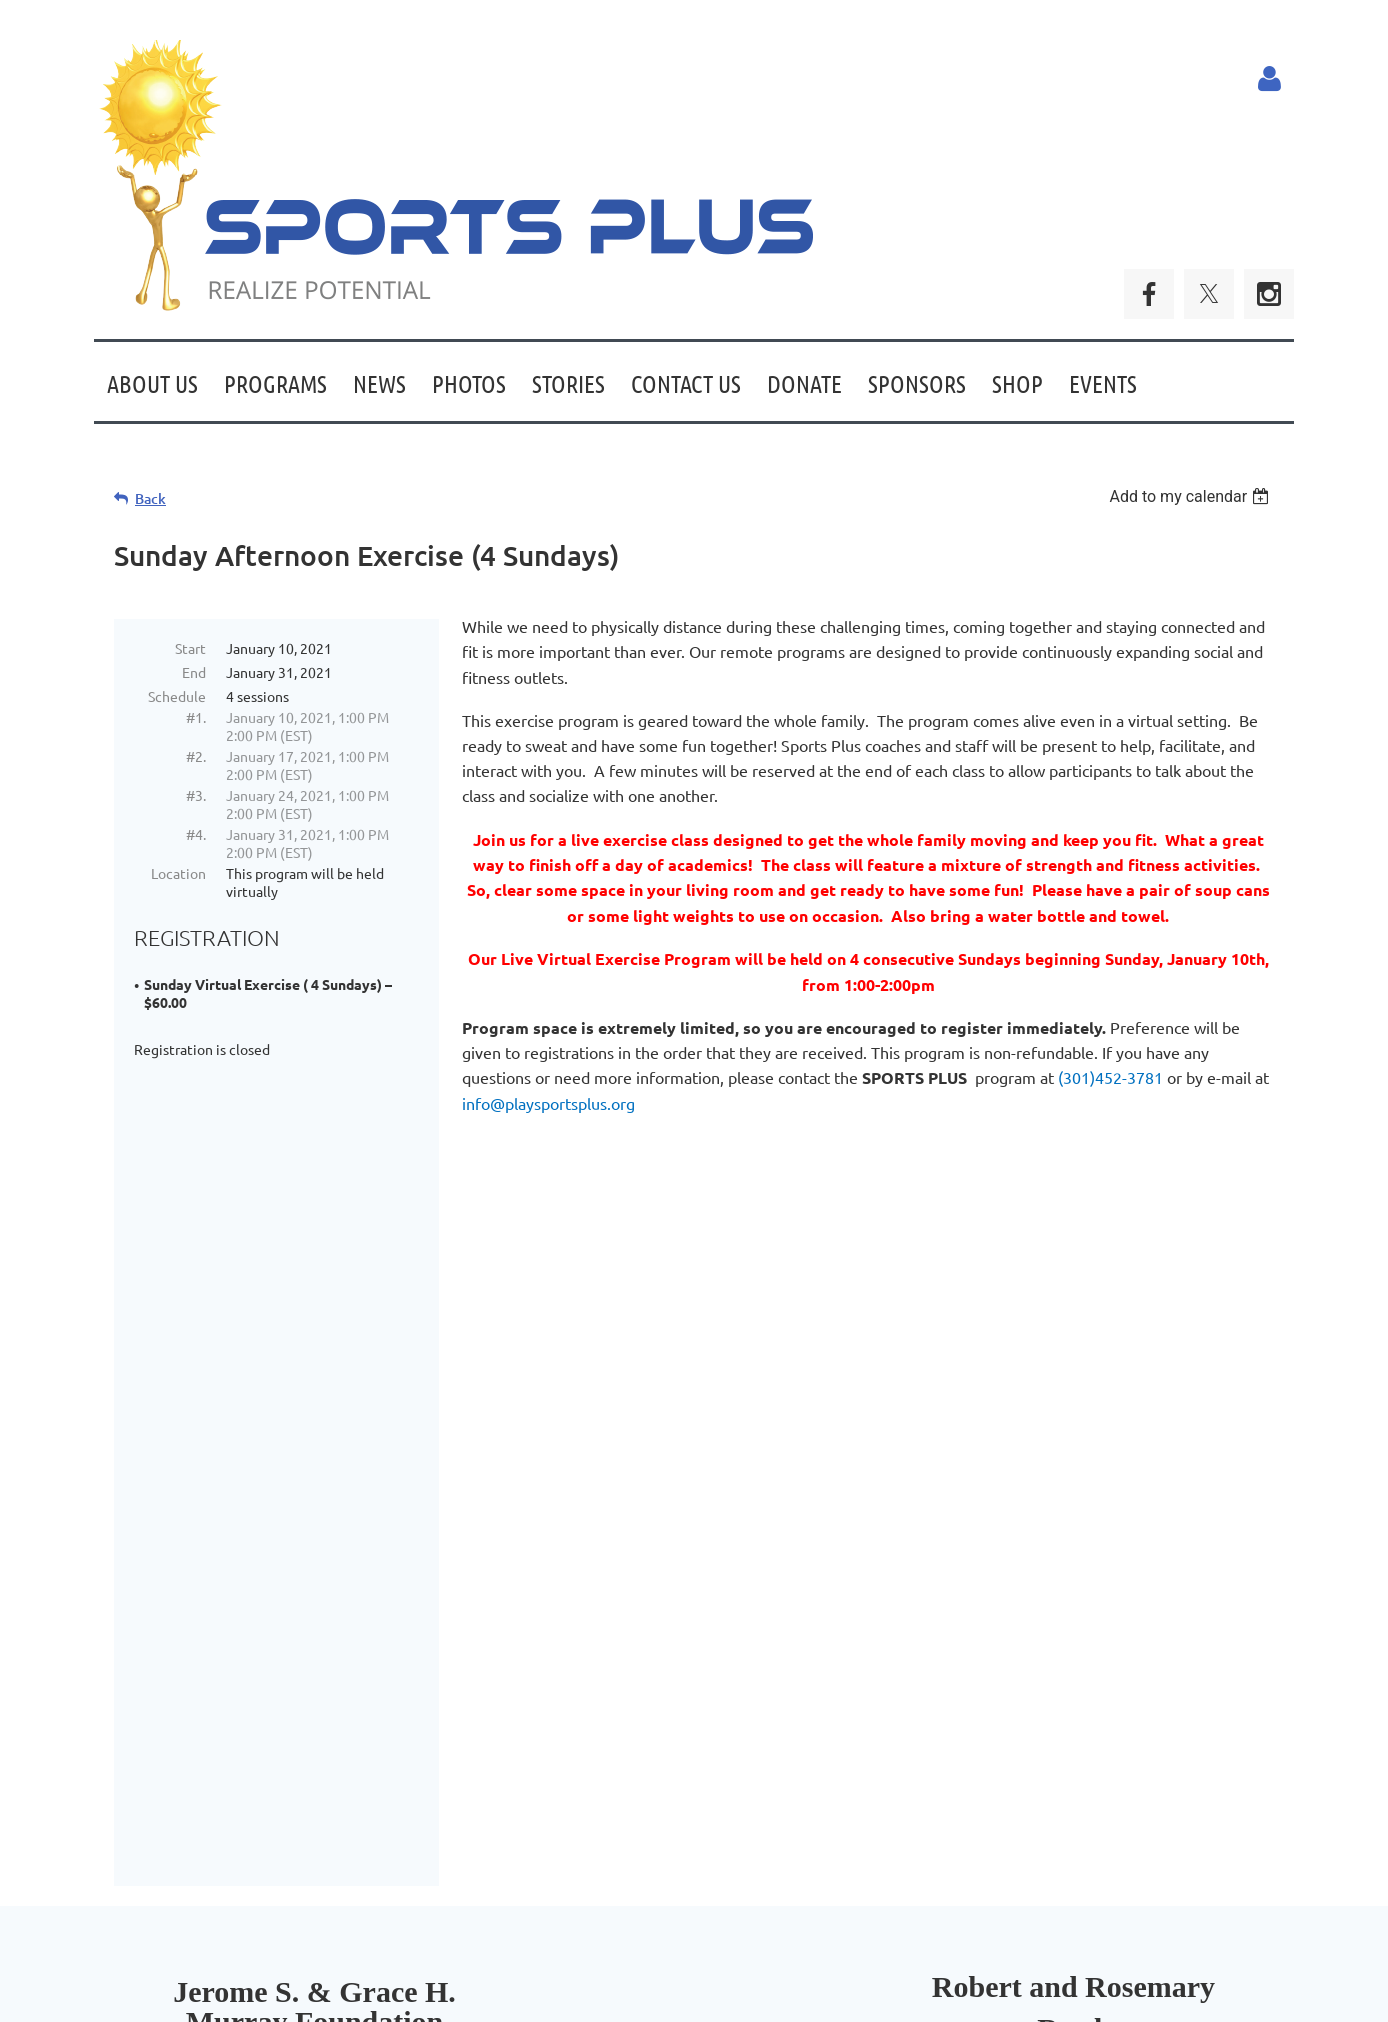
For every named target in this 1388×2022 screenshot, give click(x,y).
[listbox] (1191, 496)
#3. (196, 795)
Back (150, 498)
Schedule (177, 696)
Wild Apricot (1055, 1997)
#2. (196, 756)
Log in (1269, 79)
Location (178, 873)
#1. (196, 717)
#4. (196, 834)
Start (190, 648)
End (194, 672)
